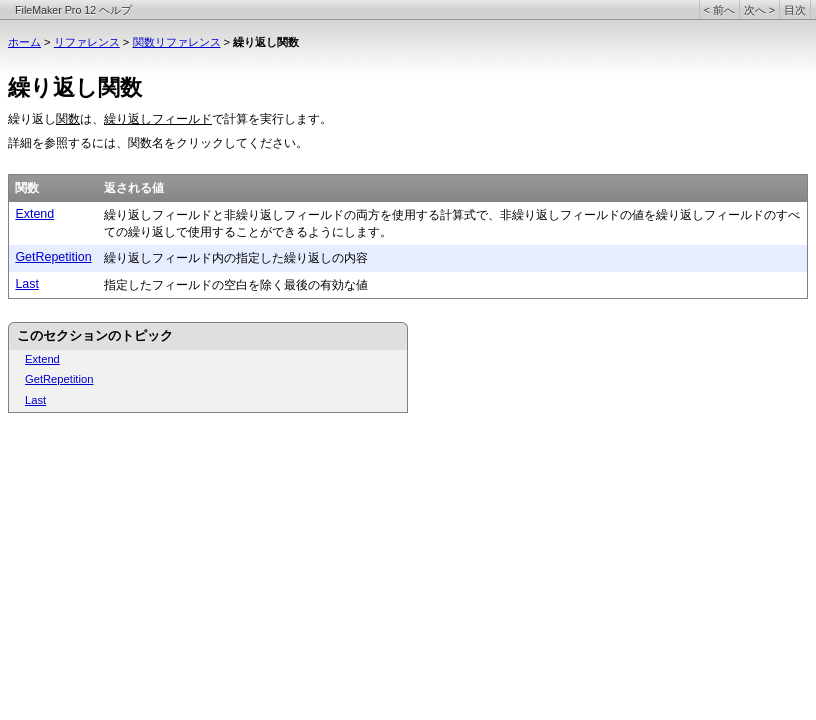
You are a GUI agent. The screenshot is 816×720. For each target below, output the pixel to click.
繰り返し (32, 119)
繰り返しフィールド (158, 119)
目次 (795, 10)
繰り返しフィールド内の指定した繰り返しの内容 (236, 258)
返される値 (134, 188)
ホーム (24, 42)
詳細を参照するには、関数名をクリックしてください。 (158, 143)
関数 (68, 119)
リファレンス (87, 42)
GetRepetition (53, 257)
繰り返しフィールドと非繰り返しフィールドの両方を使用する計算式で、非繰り (320, 215)
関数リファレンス (177, 42)
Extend (34, 214)
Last (27, 284)
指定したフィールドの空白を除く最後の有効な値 (236, 285)
